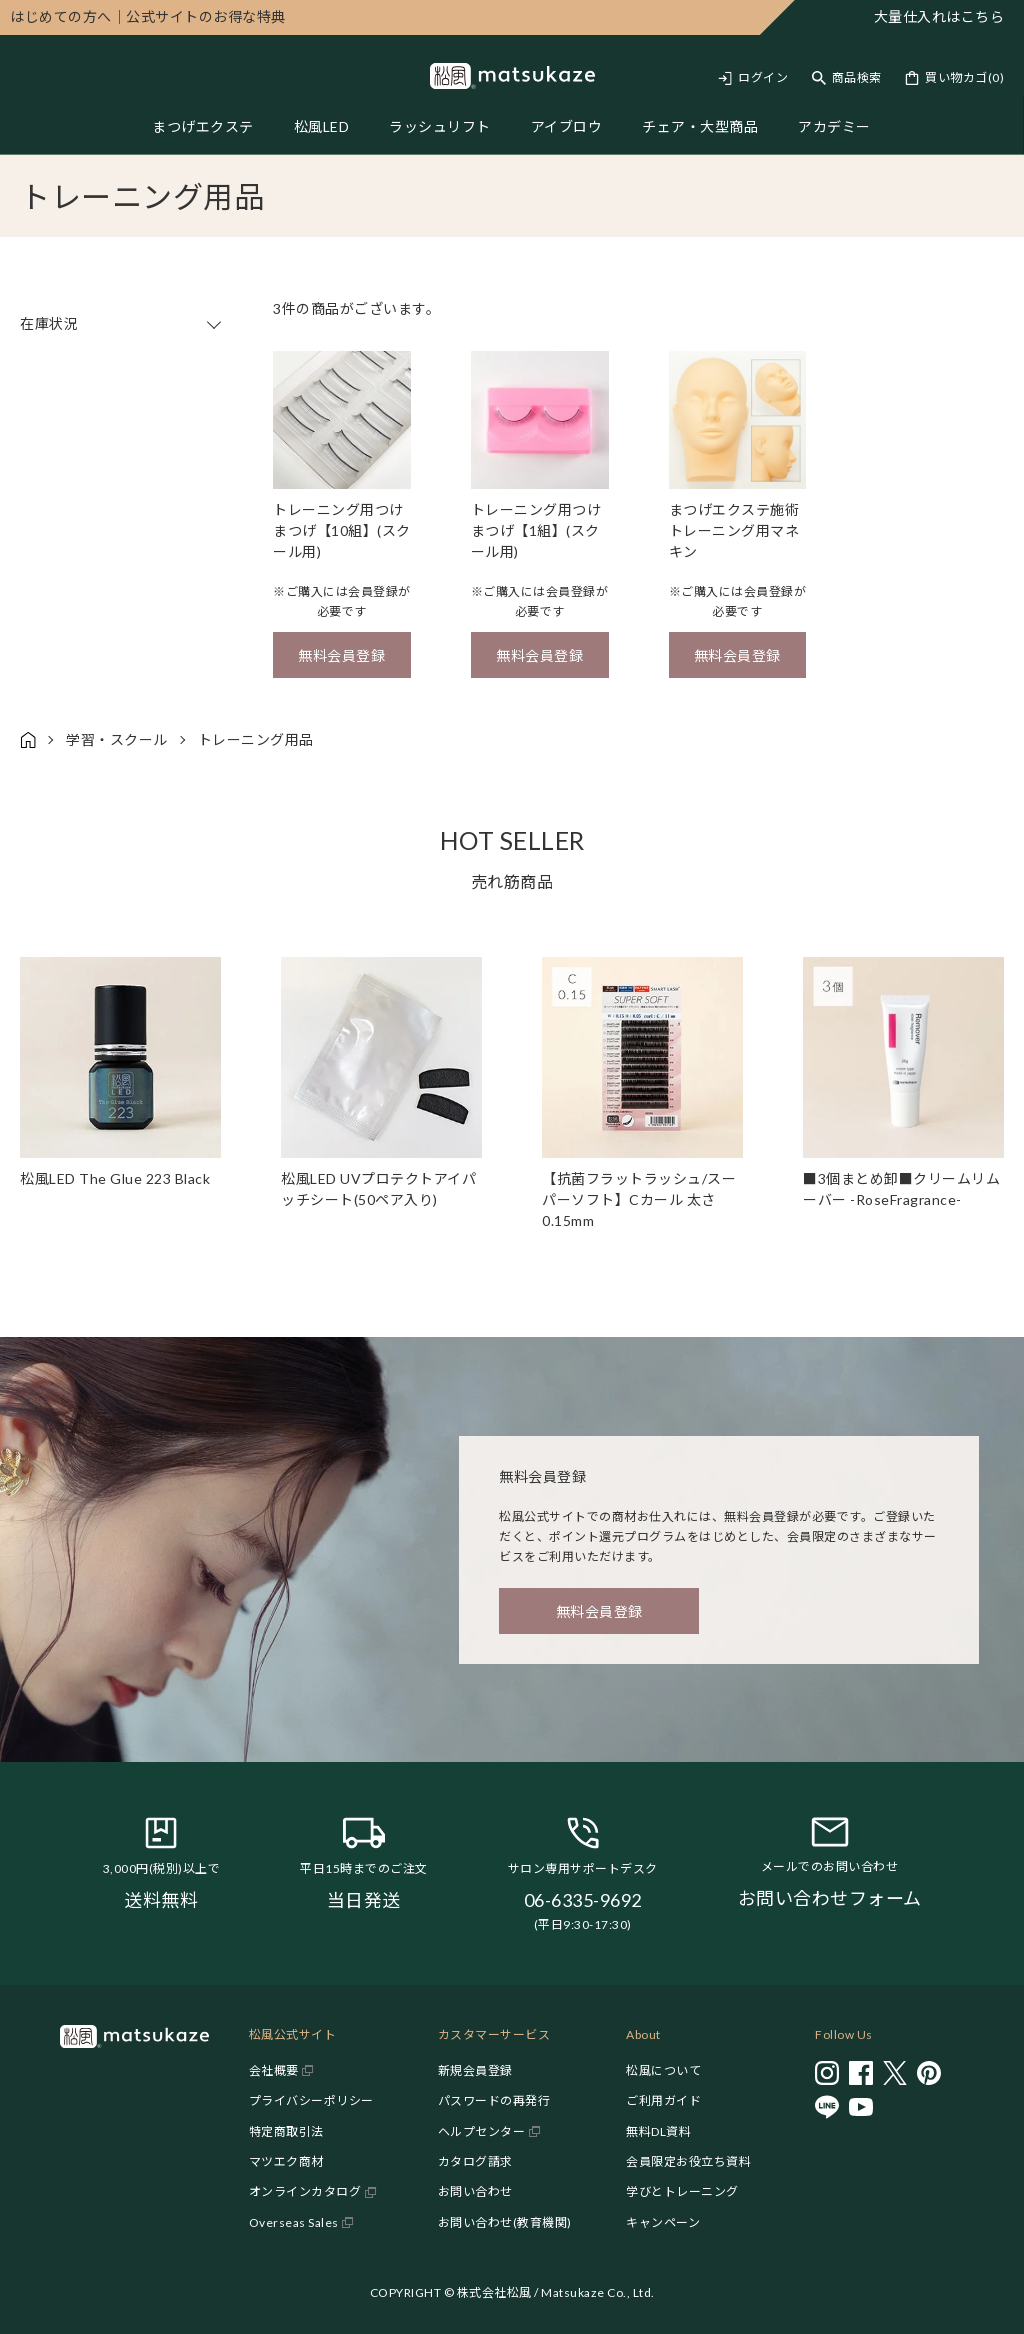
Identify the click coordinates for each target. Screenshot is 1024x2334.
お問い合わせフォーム (830, 1898)
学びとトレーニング (682, 2191)
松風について (663, 2070)
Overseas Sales (294, 2222)
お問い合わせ (475, 2191)
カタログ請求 (475, 2161)
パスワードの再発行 (494, 2100)
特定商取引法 (286, 2131)
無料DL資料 (658, 2131)
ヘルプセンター (482, 2131)
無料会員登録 (341, 655)
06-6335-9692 (583, 1900)
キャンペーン (663, 2222)
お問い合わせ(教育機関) (505, 2222)
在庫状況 (121, 324)
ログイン (763, 77)
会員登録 (373, 591)
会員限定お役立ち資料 (688, 2161)
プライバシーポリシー (311, 2100)
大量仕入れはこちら (939, 16)
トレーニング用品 (256, 739)
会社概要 (274, 2070)
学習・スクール (117, 739)
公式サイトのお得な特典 (148, 16)
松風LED (322, 126)
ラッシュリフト (440, 126)
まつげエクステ (203, 126)
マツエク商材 (286, 2161)
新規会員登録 (475, 2070)
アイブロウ (567, 126)
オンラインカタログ (305, 2191)
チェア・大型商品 (700, 126)
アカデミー (834, 126)
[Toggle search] (847, 77)
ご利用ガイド (663, 2100)
